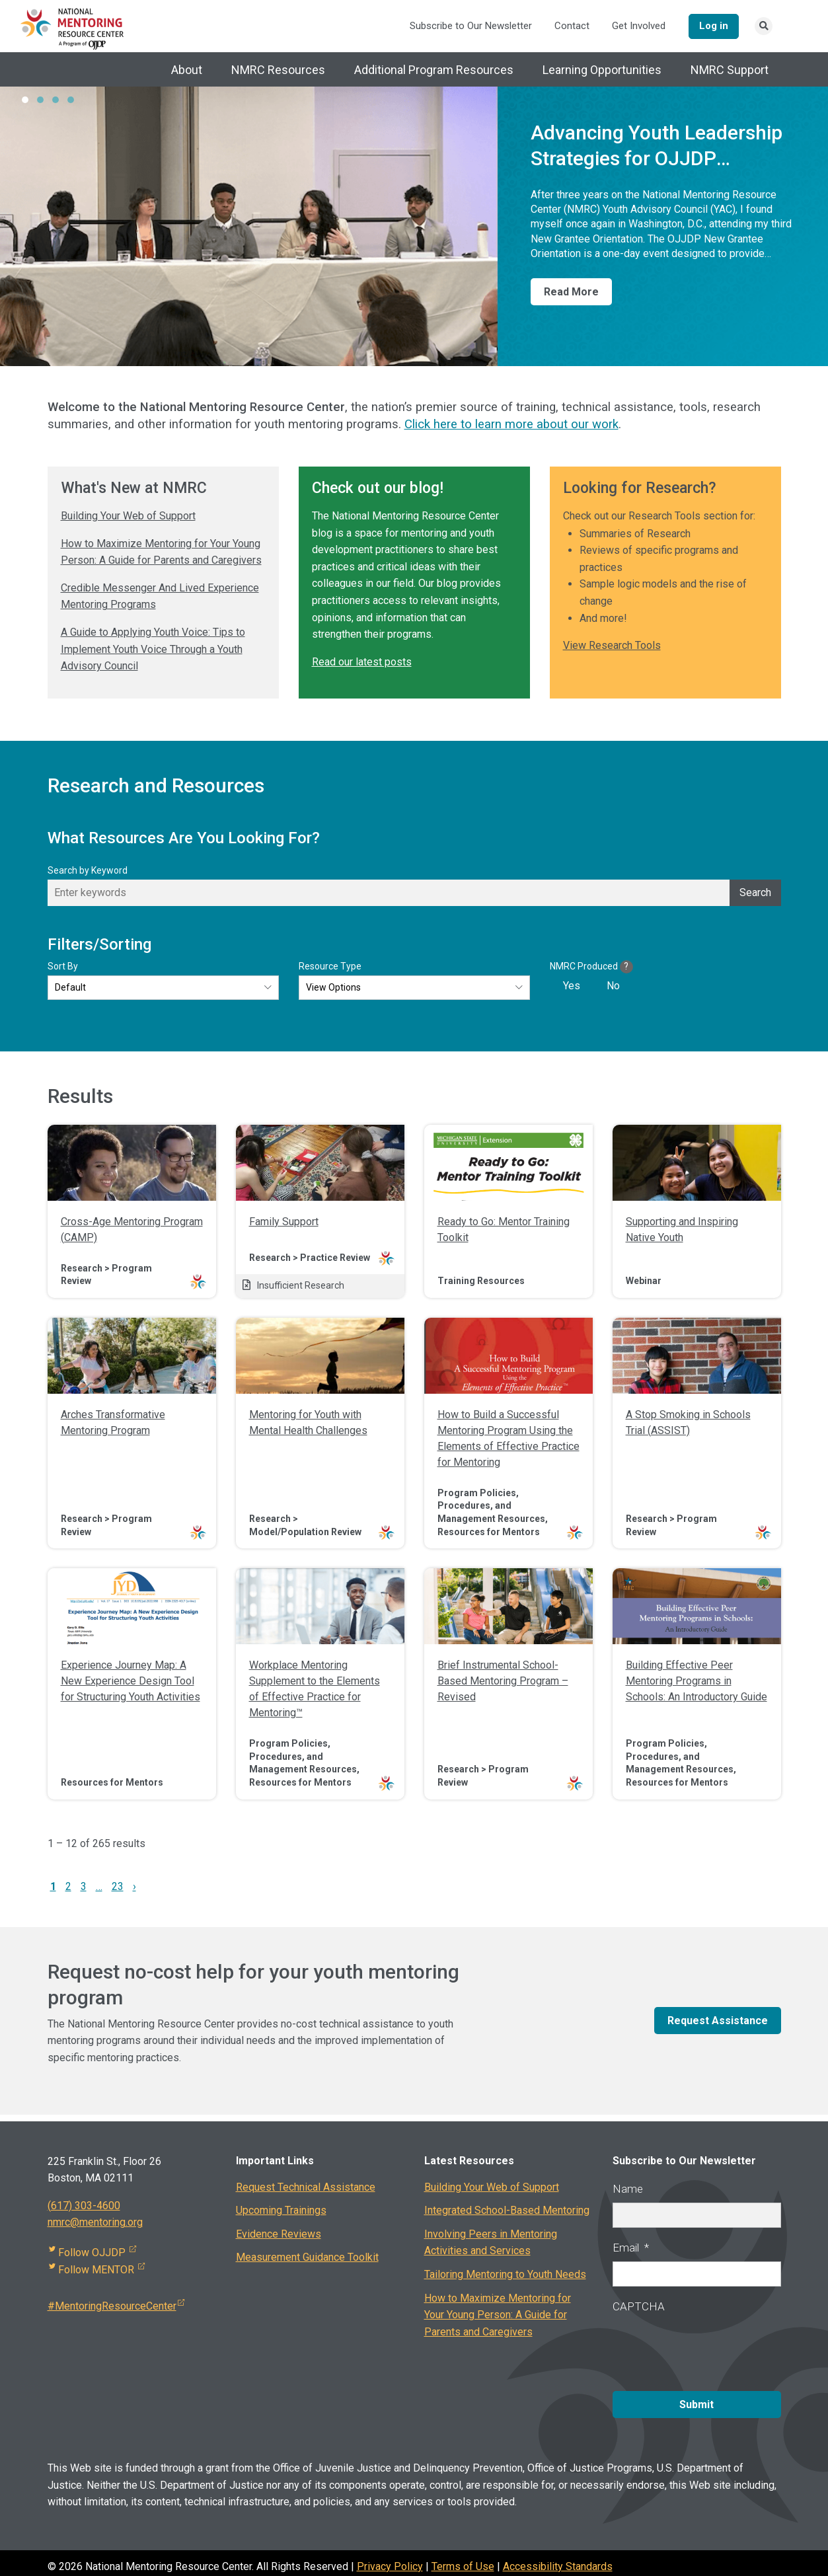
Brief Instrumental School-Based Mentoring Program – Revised (502, 1682)
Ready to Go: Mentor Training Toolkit (503, 1231)
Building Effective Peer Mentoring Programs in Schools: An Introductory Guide (696, 1682)
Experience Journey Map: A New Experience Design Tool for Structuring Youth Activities (130, 1682)
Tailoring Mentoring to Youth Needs (505, 2275)
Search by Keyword (88, 871)
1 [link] (53, 1887)
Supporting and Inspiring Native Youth (682, 1231)
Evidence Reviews (278, 2235)
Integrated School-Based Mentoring (506, 2212)
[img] (132, 1164)
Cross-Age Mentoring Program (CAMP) (132, 1231)
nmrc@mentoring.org (95, 2224)
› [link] (134, 1887)
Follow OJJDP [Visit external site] (92, 2254)
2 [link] (68, 1887)
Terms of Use (463, 2559)
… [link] (99, 1887)
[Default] (163, 989)
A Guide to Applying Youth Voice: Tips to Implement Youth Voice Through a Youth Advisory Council (153, 650)
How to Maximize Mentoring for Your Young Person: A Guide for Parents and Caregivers (497, 2316)
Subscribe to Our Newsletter (466, 27)
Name (628, 2190)
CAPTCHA (639, 2307)
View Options (333, 988)
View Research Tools (612, 646)
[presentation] (713, 2348)
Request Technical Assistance (305, 2188)
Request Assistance (717, 2022)
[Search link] (763, 27)
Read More (571, 293)
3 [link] (84, 1887)
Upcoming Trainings (281, 2212)
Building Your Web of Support (128, 517)
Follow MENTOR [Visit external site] (97, 2271)
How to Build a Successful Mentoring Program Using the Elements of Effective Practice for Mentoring (508, 1440)
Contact (567, 27)
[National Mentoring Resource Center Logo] (73, 28)
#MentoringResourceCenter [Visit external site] (116, 2308)
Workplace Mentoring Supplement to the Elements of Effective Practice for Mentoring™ (314, 1690)
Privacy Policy (390, 2559)
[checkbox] (608, 987)
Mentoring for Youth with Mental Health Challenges (308, 1424)
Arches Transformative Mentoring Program (113, 1424)
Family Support (284, 1223)
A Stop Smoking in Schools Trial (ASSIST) (688, 1424)
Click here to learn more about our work (511, 425)
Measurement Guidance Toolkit (307, 2259)
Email (631, 2248)
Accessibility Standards (558, 2559)
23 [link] (118, 1887)
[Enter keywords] (414, 894)
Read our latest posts (362, 663)
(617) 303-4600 (84, 2207)
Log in (711, 26)
